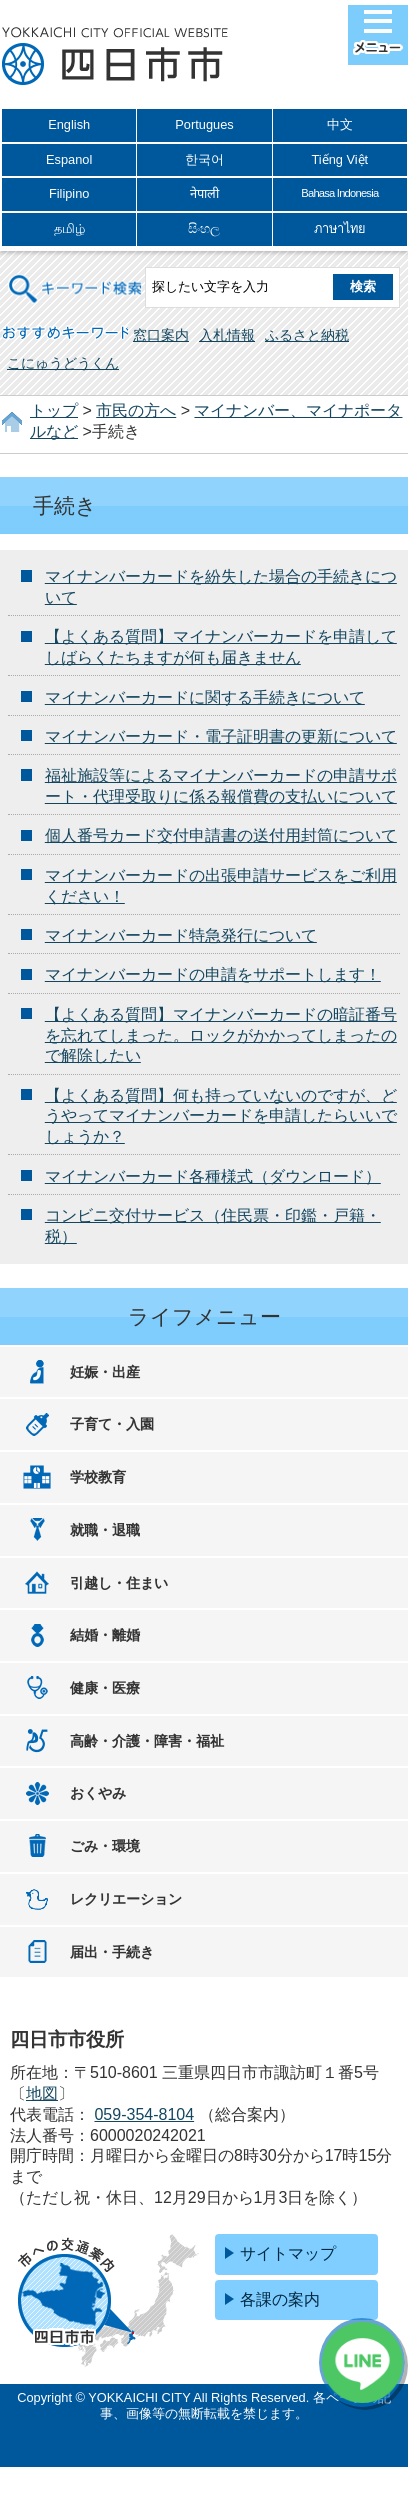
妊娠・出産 (105, 1372)
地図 (42, 2093)
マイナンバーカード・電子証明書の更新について (221, 736)
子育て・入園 (112, 1424)
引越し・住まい (119, 1583)
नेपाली (204, 193)
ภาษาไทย (340, 228)
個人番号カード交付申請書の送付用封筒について (221, 835)
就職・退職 (105, 1530)
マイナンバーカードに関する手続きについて (205, 697)
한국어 (204, 159)
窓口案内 (161, 335)
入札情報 (227, 335)
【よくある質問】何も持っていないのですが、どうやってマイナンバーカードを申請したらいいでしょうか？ (221, 1116)
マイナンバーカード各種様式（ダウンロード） (213, 1176)
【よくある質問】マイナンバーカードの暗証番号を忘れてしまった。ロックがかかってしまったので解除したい (221, 1035)
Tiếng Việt (339, 159)
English (69, 124)
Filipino (69, 193)
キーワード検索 (77, 276)
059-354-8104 (144, 2114)
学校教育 (98, 1477)
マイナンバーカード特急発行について (181, 935)
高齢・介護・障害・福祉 (147, 1741)
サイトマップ (288, 2253)
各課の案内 (280, 2299)
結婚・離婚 (105, 1635)
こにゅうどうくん (63, 363)
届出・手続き (112, 1952)
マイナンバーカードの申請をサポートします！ (213, 974)
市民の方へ (136, 410)
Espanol (69, 159)
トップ (54, 410)
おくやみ (98, 1793)
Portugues (204, 124)
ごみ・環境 (105, 1846)
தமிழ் (69, 228)
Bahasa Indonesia (339, 193)
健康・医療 (105, 1688)
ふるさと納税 (307, 335)
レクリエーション (126, 1899)
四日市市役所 (115, 57)
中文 (340, 124)
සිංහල (204, 228)
